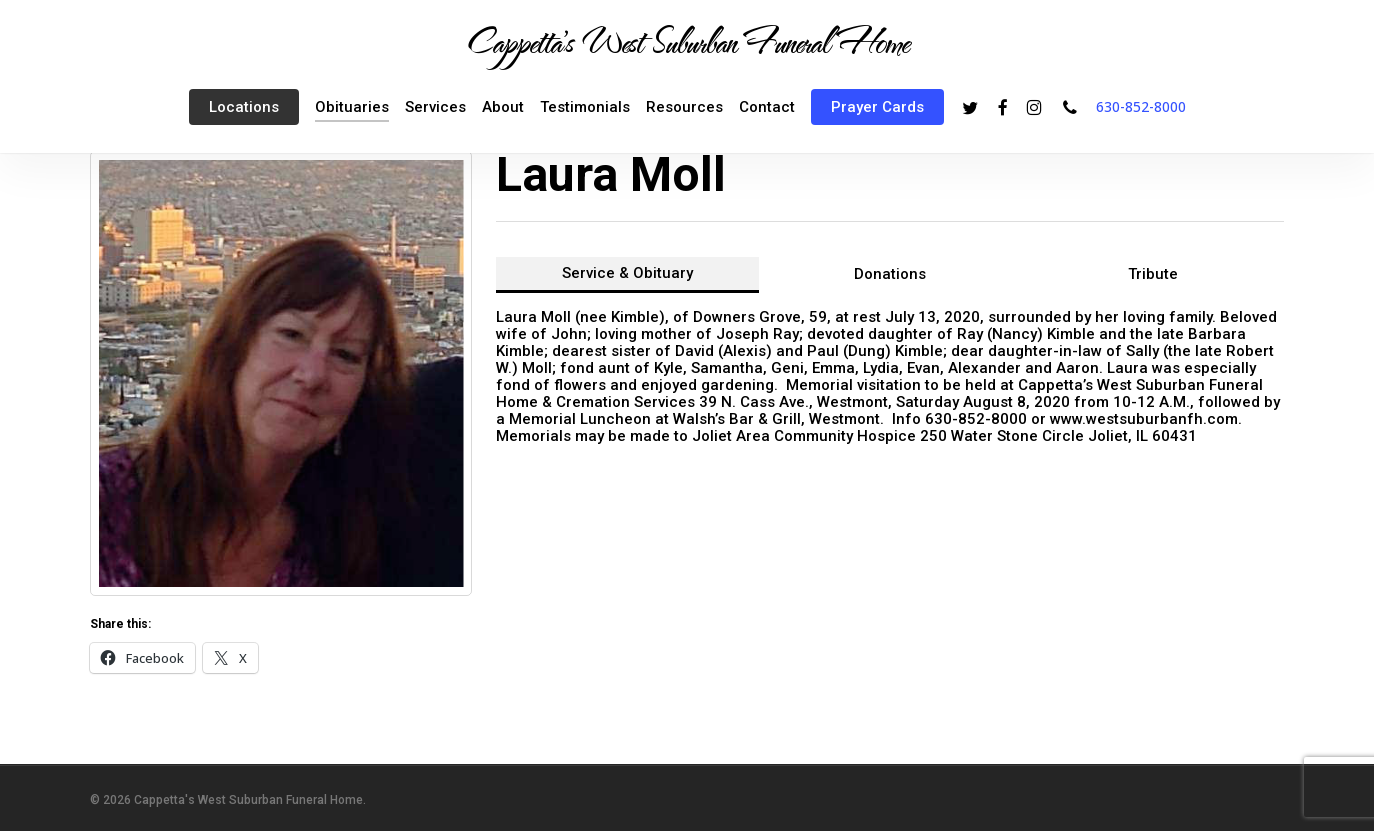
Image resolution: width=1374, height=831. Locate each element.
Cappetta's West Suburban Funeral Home (687, 41)
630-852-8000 (1141, 106)
